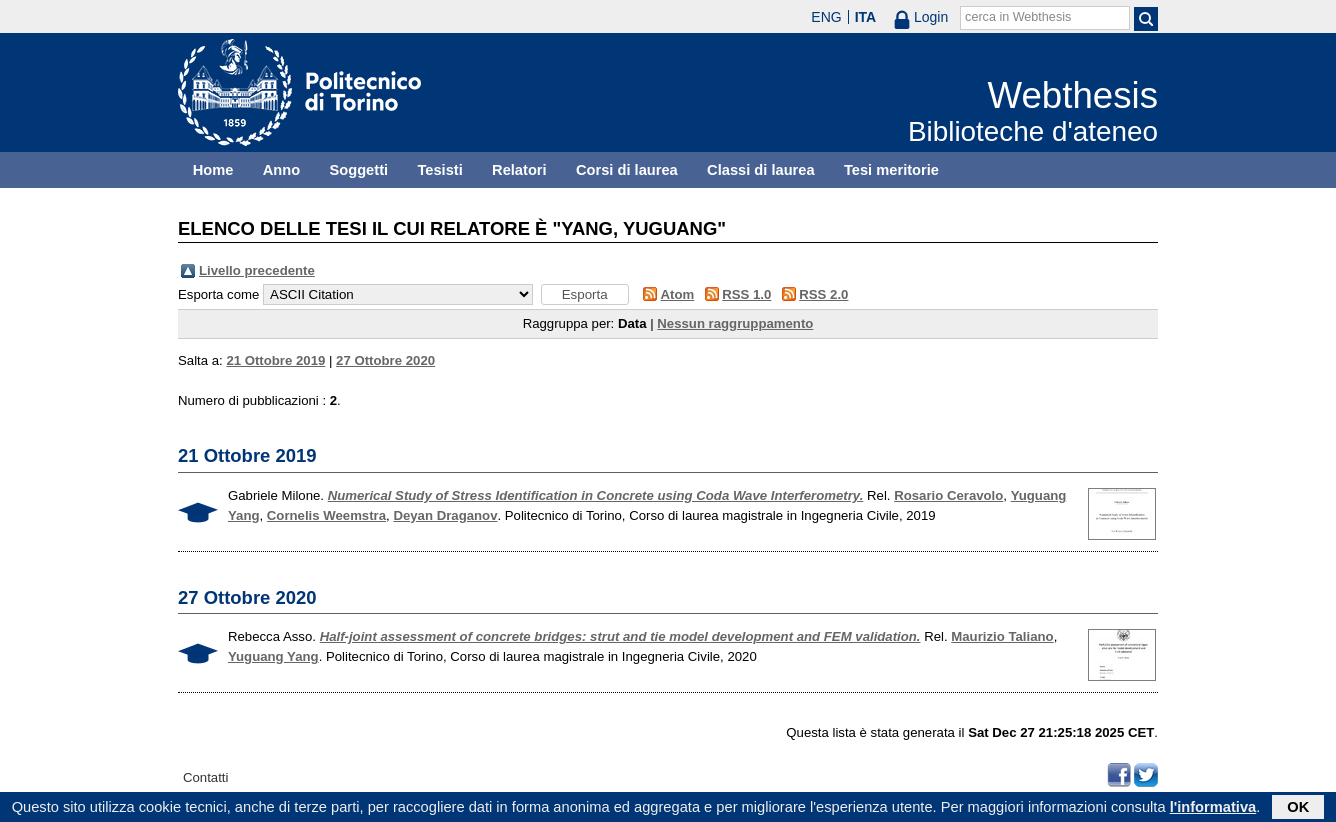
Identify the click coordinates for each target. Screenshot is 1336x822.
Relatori (519, 170)
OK (1298, 809)
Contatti (205, 777)
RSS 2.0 (823, 294)
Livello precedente (257, 270)
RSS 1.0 (746, 294)
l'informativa (1213, 809)
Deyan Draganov (445, 515)
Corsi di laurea (627, 170)
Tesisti (439, 170)
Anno (281, 170)
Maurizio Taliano (1002, 636)
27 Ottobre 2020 (385, 360)
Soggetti (358, 170)
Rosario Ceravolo (948, 495)
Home (213, 170)
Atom (678, 294)
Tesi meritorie (891, 170)
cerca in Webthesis (1018, 17)
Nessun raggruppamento (735, 323)
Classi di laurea (761, 170)
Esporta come (218, 294)
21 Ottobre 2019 (275, 360)
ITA (866, 17)
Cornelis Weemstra (326, 515)
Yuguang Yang (273, 656)
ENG (826, 17)
